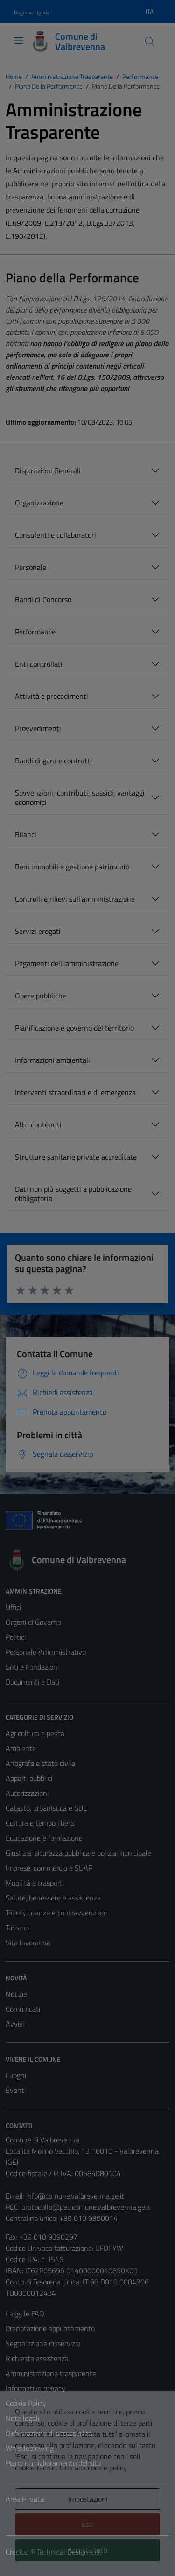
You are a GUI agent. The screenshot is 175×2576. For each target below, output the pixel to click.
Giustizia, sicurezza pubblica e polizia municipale (78, 1852)
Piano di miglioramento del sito (53, 2463)
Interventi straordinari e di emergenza (75, 1092)
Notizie (16, 1994)
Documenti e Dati (32, 1681)
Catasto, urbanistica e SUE (46, 1808)
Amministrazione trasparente (51, 2373)
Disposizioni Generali (48, 470)
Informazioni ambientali (52, 1060)
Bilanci (25, 834)
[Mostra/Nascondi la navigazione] (18, 40)
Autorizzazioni (27, 1793)
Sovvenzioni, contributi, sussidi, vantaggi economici (80, 797)
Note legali (22, 2418)
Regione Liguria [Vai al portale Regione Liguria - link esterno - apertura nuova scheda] (32, 12)
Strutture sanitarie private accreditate (76, 1156)
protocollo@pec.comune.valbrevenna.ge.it (86, 2207)
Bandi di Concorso (43, 599)
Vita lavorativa (28, 1942)
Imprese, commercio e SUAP (49, 1867)
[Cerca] (150, 41)
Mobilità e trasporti (35, 1882)
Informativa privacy (35, 2388)
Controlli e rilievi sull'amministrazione (75, 898)
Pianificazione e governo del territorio (74, 1027)
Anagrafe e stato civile (40, 1763)
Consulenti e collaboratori (55, 535)
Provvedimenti (38, 728)
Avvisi (15, 2023)
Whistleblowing (30, 2448)
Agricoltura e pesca (35, 1733)
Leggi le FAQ (25, 2313)
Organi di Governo (33, 1622)
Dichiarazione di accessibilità (49, 2433)
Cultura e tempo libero (40, 1823)
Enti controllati (39, 663)
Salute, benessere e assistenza (53, 1897)
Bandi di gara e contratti (53, 760)
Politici (16, 1637)
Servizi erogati (38, 931)
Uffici (13, 1607)
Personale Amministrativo (46, 1652)
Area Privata (25, 2499)
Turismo (17, 1927)
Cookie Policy (26, 2403)
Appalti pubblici (29, 1778)
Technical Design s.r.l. (69, 2551)
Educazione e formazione (44, 1837)
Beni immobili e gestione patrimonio (72, 866)
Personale (30, 567)
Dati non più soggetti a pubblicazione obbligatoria (73, 1193)
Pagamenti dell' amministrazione (67, 963)
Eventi (16, 2090)
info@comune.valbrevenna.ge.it (75, 2195)
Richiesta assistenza (37, 2358)
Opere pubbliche (40, 995)
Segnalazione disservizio (43, 2343)
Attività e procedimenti (51, 696)
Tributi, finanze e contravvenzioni (56, 1912)
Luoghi (16, 2075)
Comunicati (23, 2008)
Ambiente (21, 1748)
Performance (35, 631)
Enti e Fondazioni (32, 1666)
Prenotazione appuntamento (50, 2328)
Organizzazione (39, 502)
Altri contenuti (38, 1124)
